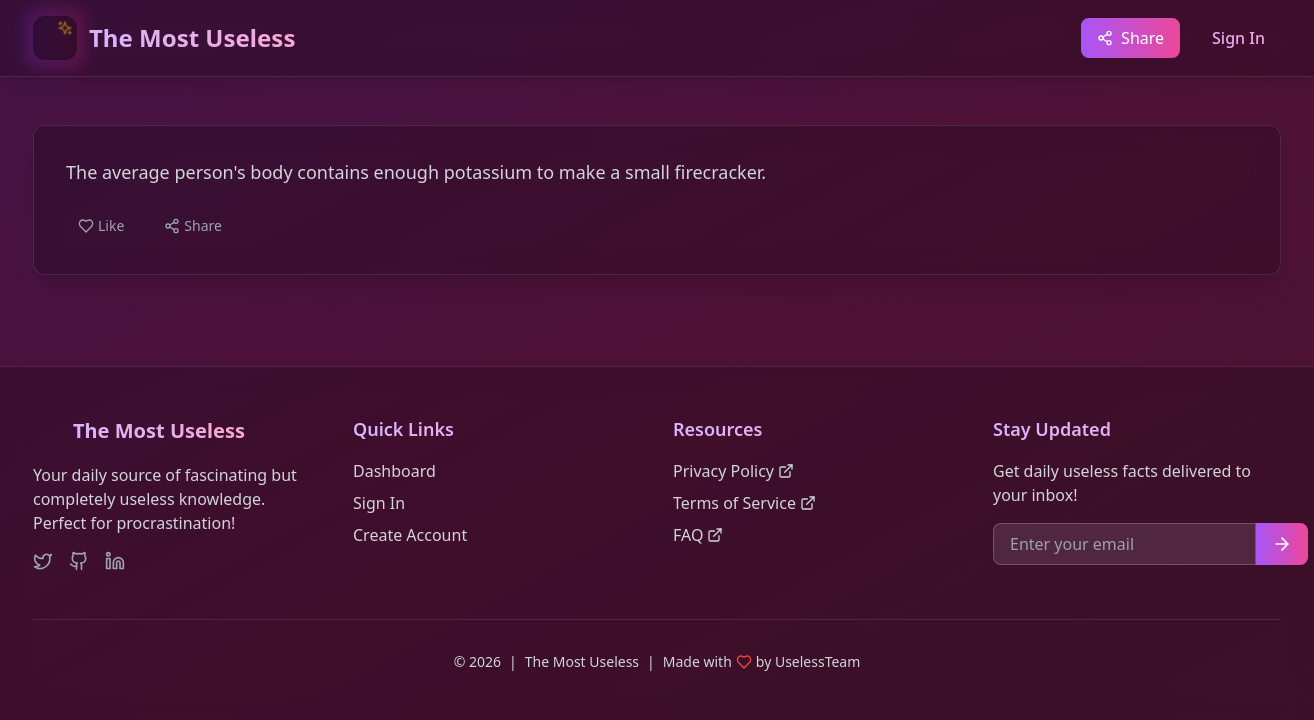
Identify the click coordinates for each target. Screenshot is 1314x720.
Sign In (1238, 38)
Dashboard (394, 471)
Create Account (410, 535)
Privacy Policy (733, 471)
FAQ (698, 535)
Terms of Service (744, 503)
